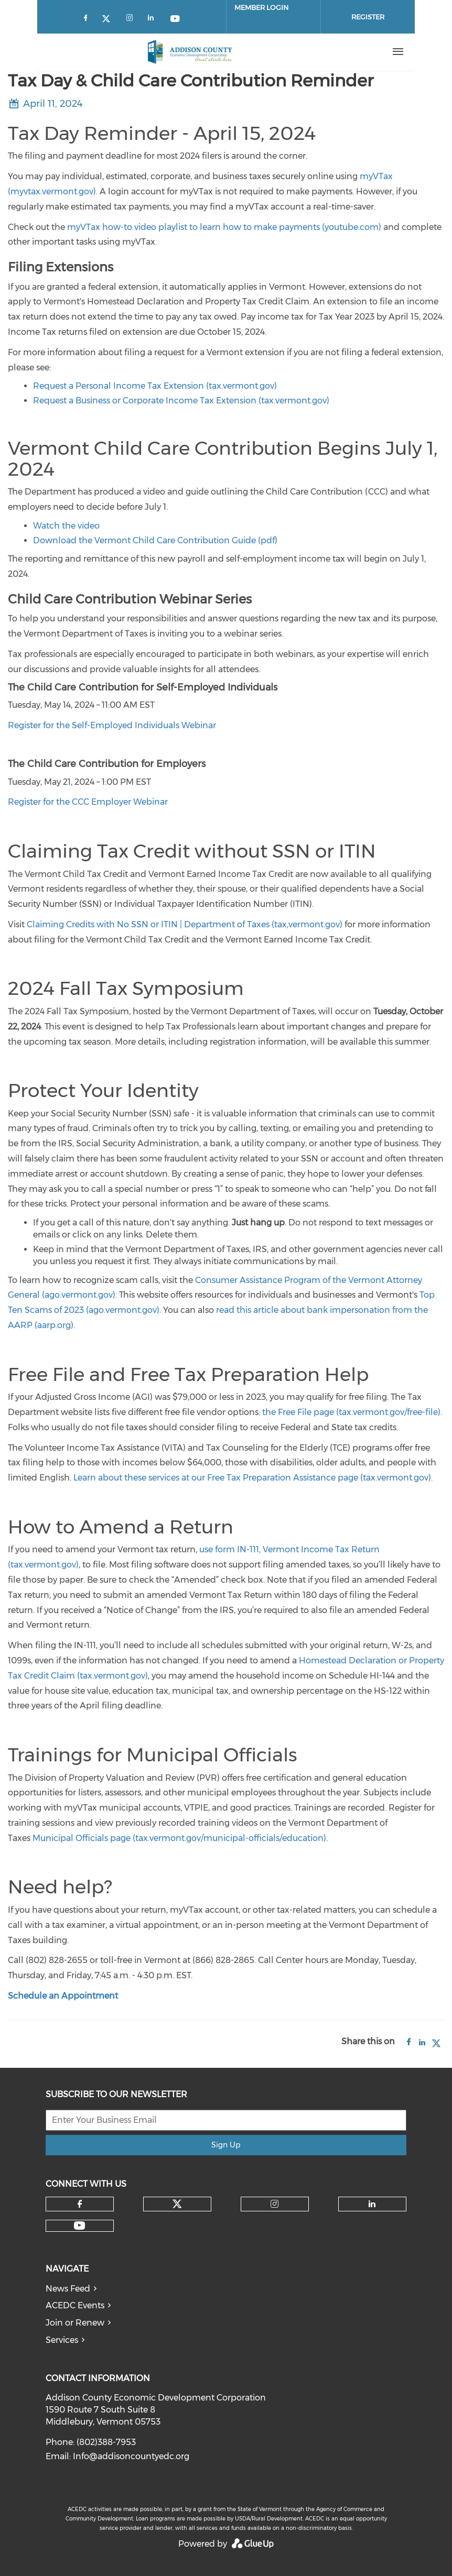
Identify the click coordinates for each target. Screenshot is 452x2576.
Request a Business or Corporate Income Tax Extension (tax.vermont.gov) (181, 400)
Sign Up (225, 2145)
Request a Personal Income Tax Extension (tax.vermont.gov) (155, 386)
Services (62, 2340)
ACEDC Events (75, 2305)
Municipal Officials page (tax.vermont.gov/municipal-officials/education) (179, 1838)
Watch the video (66, 526)
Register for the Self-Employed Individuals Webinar (112, 725)
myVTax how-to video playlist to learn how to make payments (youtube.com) (224, 227)
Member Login (261, 7)
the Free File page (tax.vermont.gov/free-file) (351, 1412)
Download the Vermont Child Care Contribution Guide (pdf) (155, 540)
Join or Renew (75, 2323)
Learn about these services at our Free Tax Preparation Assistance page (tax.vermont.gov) (252, 1478)
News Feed (68, 2289)
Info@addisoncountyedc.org (131, 2456)
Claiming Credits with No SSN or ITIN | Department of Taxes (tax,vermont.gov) (184, 924)
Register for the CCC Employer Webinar (88, 802)
